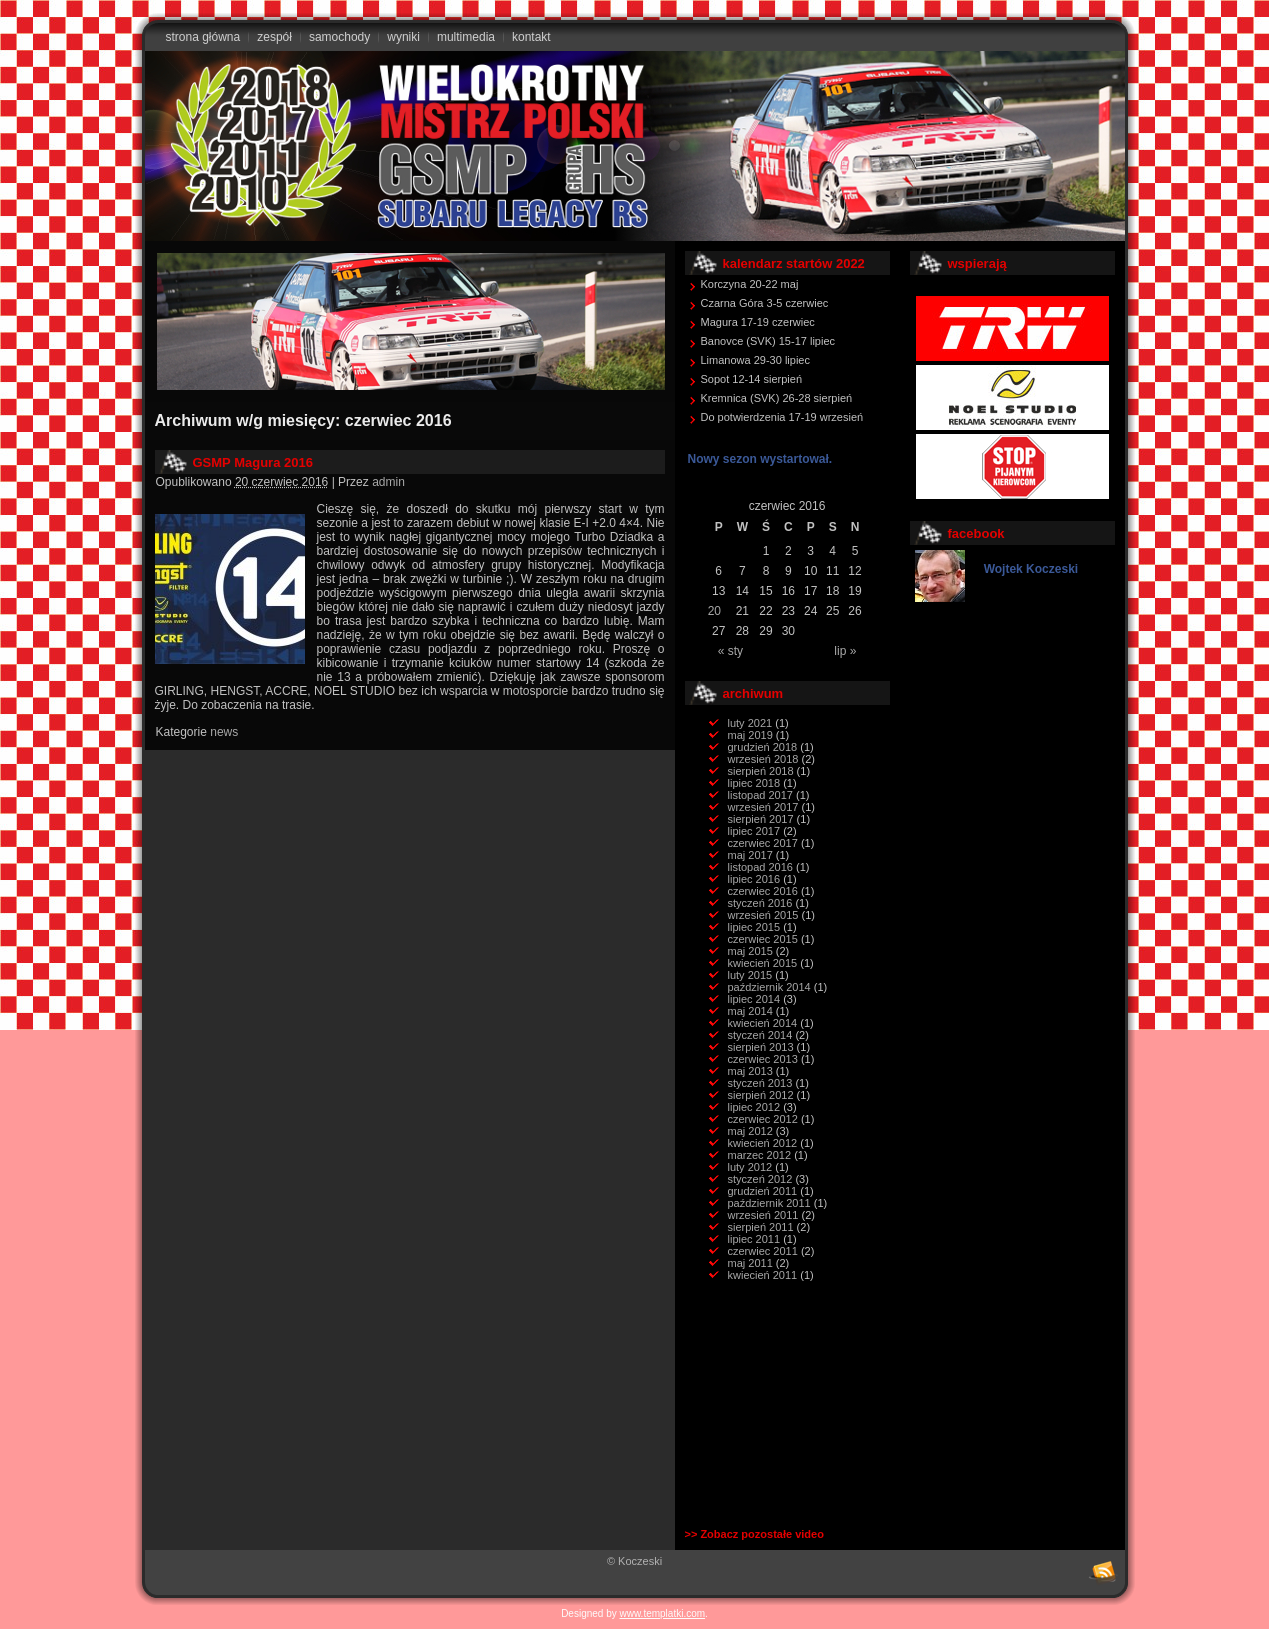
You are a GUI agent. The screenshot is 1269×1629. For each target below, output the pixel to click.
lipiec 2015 (754, 927)
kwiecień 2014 (763, 1023)
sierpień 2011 (761, 1227)
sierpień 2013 (761, 1047)
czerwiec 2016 (763, 891)
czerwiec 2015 (763, 939)
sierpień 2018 (761, 771)
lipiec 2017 (754, 831)
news (224, 732)
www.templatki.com (663, 1613)
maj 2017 (750, 855)
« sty (730, 651)
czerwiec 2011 (763, 1251)
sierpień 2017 (761, 819)
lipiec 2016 (754, 879)
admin (388, 482)
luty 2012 (750, 1167)
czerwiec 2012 (763, 1119)
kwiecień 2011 (763, 1275)
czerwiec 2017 (763, 843)
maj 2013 (750, 1071)
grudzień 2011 (763, 1191)
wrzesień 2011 (763, 1215)
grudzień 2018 (763, 747)
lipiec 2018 (754, 783)
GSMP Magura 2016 (253, 462)
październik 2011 (769, 1203)
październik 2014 (769, 987)
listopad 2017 (760, 795)
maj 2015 (750, 951)
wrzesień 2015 (763, 915)
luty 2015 (750, 975)
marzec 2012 (760, 1155)
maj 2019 (750, 735)
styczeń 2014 (760, 1035)
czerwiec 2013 (763, 1059)
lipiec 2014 (754, 999)
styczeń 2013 (760, 1083)
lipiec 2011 (754, 1239)
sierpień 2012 (761, 1095)
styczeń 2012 (760, 1179)
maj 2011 (750, 1263)
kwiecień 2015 (763, 963)
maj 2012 (750, 1131)
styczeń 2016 (760, 903)
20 (714, 611)
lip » (845, 651)
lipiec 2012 (754, 1107)
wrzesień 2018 (763, 759)
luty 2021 (750, 723)
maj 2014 (750, 1011)
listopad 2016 (760, 867)
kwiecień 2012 (763, 1143)
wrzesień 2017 (763, 807)
